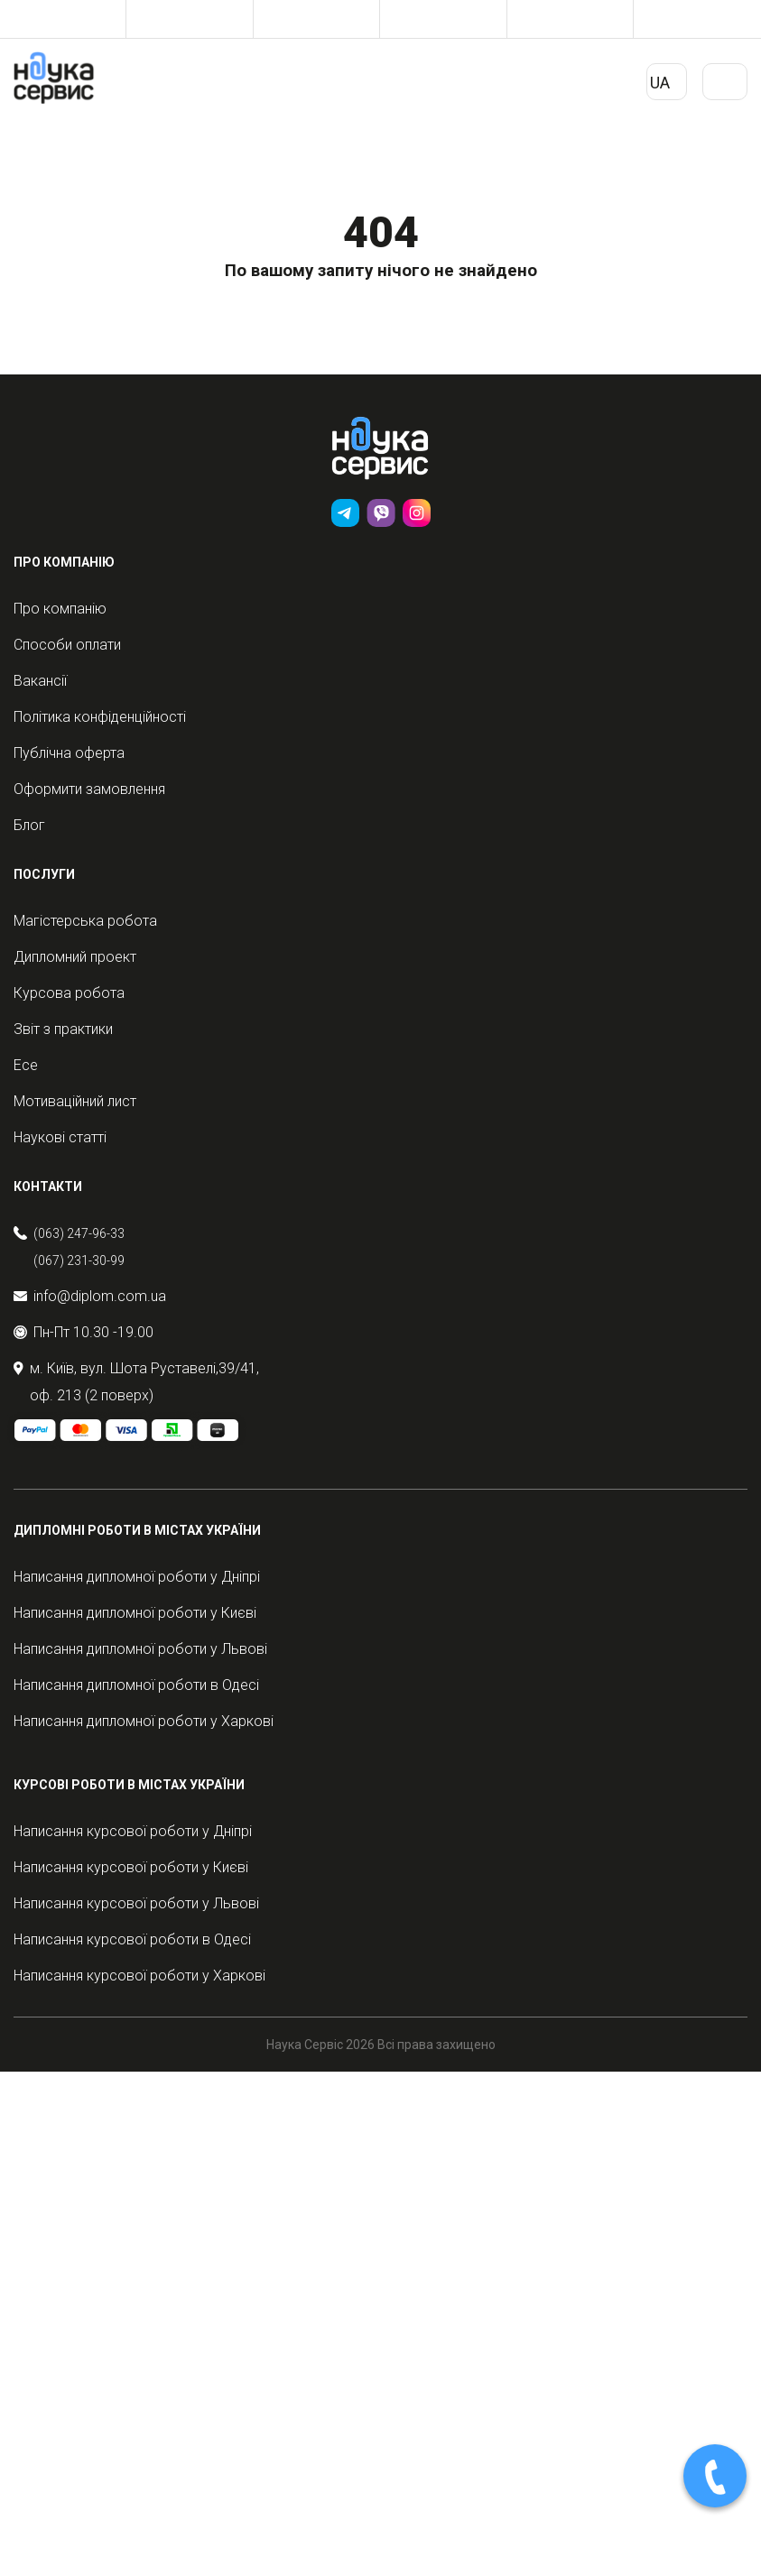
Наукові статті (60, 1137)
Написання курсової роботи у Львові (136, 1903)
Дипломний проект (75, 956)
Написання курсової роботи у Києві (131, 1867)
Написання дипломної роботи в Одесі (136, 1685)
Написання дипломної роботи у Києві (135, 1612)
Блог (29, 825)
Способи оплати (67, 644)
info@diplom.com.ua (90, 1296)
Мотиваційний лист (75, 1101)
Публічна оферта (69, 753)
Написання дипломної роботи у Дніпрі (137, 1576)
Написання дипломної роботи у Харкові (144, 1721)
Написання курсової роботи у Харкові (139, 1975)
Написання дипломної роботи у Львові (140, 1648)
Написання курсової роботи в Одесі (132, 1939)
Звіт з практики (63, 1029)
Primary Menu (725, 88)
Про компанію (60, 608)
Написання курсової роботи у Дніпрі (133, 1831)
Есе (26, 1065)
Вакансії (40, 680)
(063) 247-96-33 (79, 1233)
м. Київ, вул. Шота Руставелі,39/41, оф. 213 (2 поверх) (136, 1382)
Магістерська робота (85, 920)
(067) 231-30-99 (79, 1260)
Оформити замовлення (89, 789)
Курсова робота (69, 993)
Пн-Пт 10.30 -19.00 (83, 1332)
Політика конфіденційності (100, 716)
